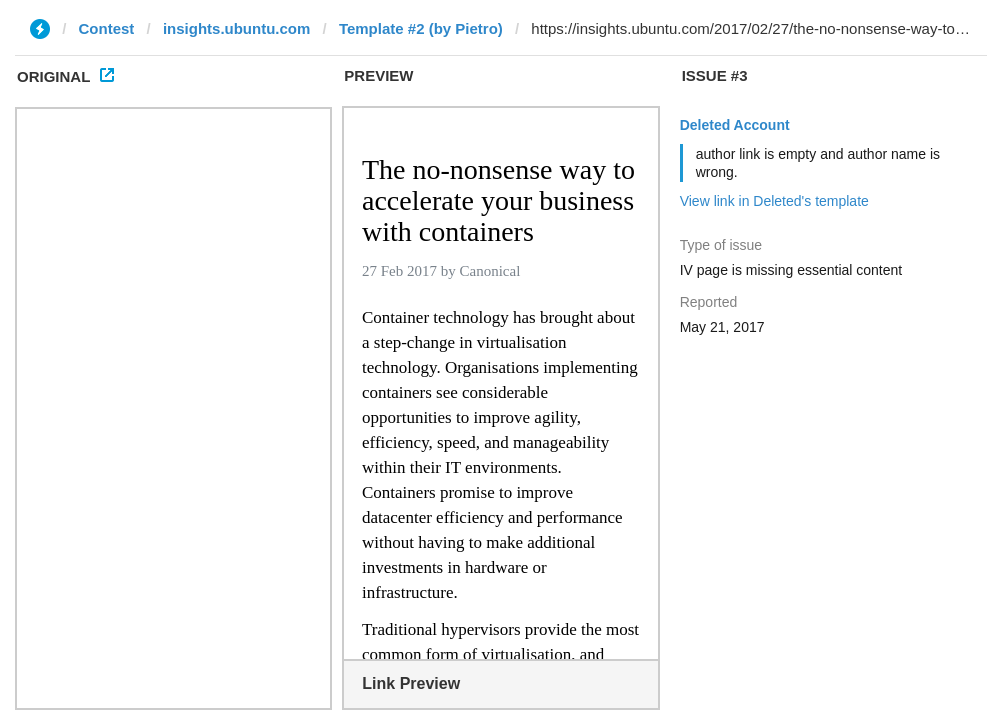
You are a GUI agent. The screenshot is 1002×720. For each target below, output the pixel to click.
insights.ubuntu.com (237, 28)
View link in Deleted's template (774, 201)
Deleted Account (735, 125)
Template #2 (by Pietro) (421, 28)
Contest (107, 28)
